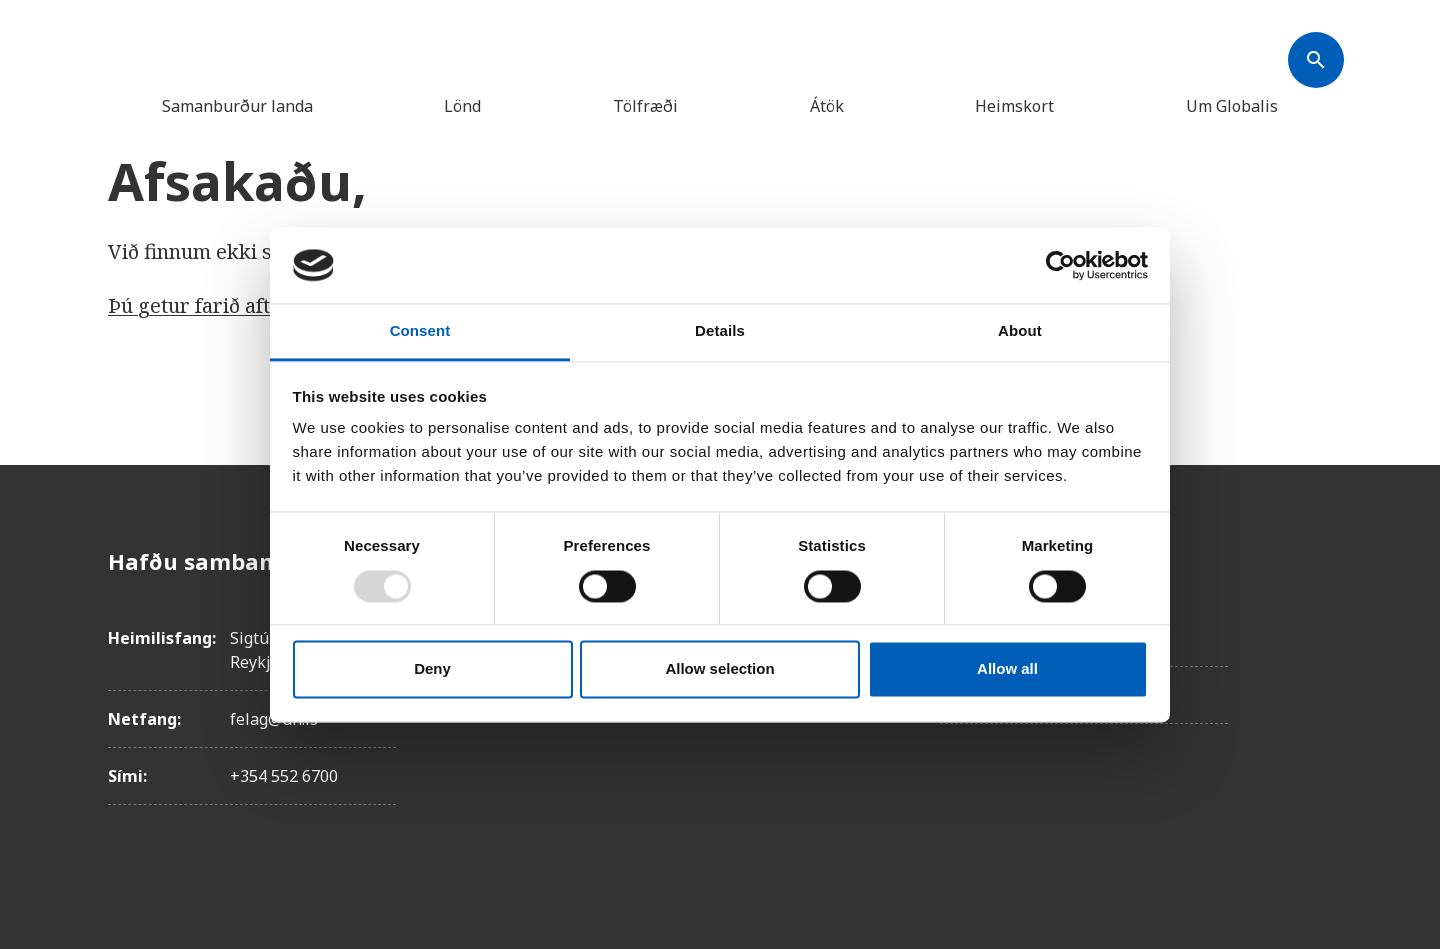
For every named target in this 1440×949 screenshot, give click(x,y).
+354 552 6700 (284, 776)
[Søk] (1316, 60)
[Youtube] (1316, 785)
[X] (1316, 673)
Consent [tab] (420, 331)
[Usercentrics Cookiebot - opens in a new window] (1060, 265)
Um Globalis (1232, 106)
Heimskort (1014, 106)
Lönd (462, 106)
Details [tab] (720, 331)
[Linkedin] (1316, 729)
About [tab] (1020, 331)
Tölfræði (645, 106)
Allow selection (719, 669)
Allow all (1007, 669)
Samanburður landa (237, 106)
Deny (432, 669)
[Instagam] (1316, 617)
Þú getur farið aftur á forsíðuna (255, 305)
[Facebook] (1316, 561)
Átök (827, 106)
